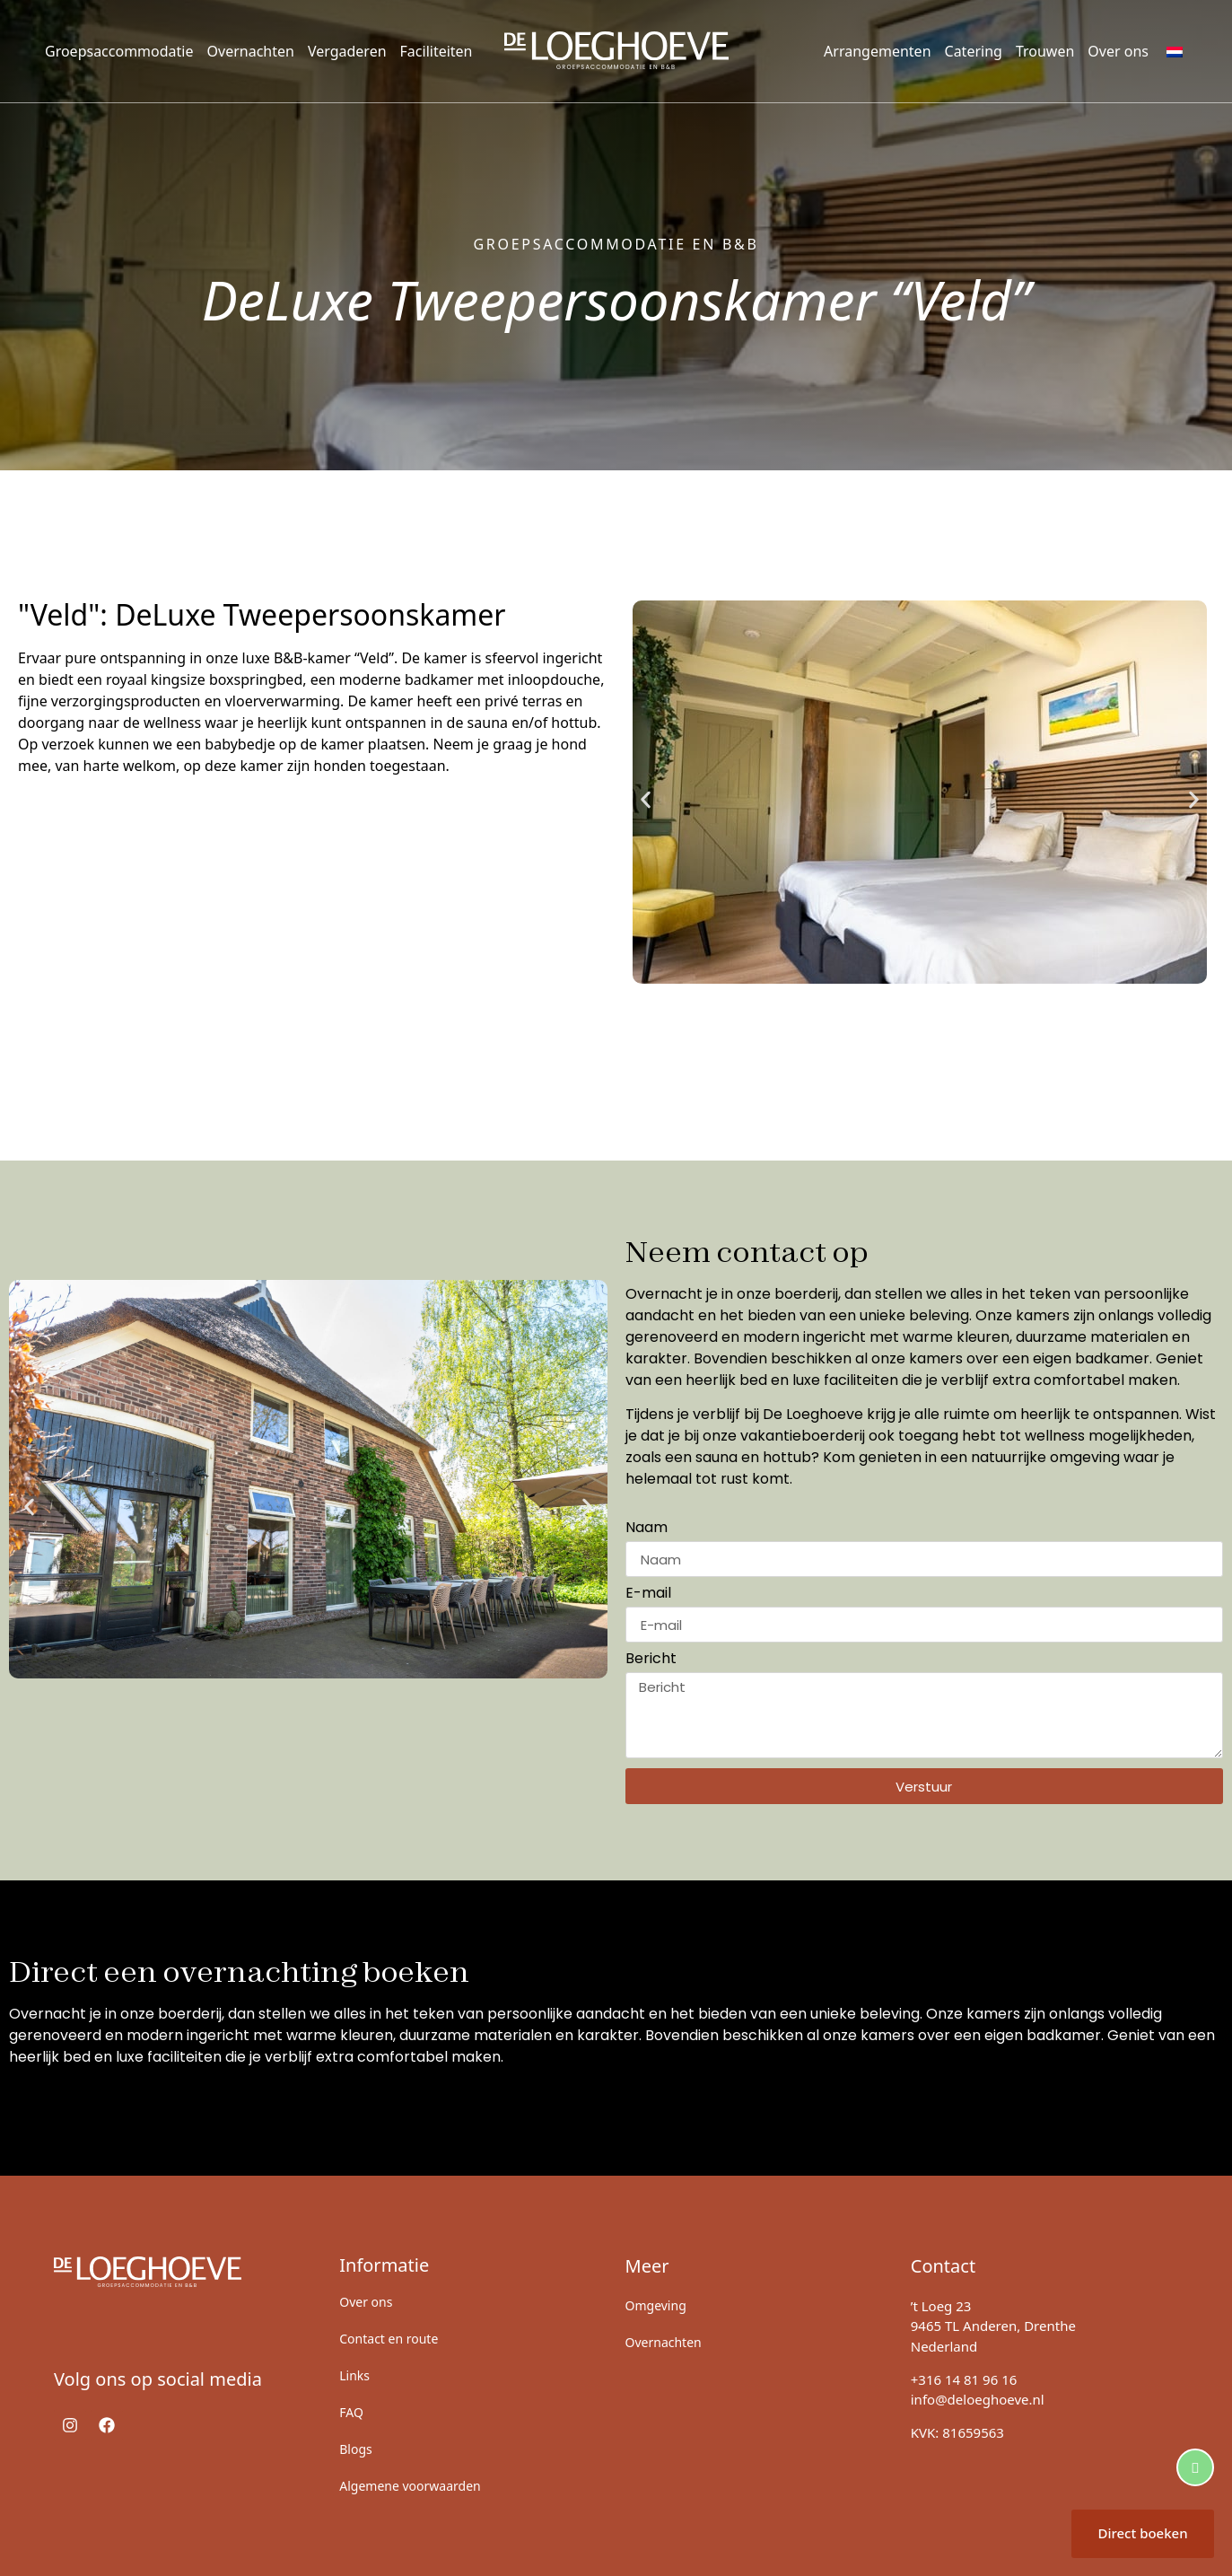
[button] (645, 799)
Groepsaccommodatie (119, 51)
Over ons (1118, 51)
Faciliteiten (436, 51)
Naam (646, 1529)
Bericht (651, 1660)
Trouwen (1045, 51)
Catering (973, 51)
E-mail (648, 1594)
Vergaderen (347, 51)
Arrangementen (877, 51)
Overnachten (250, 51)
